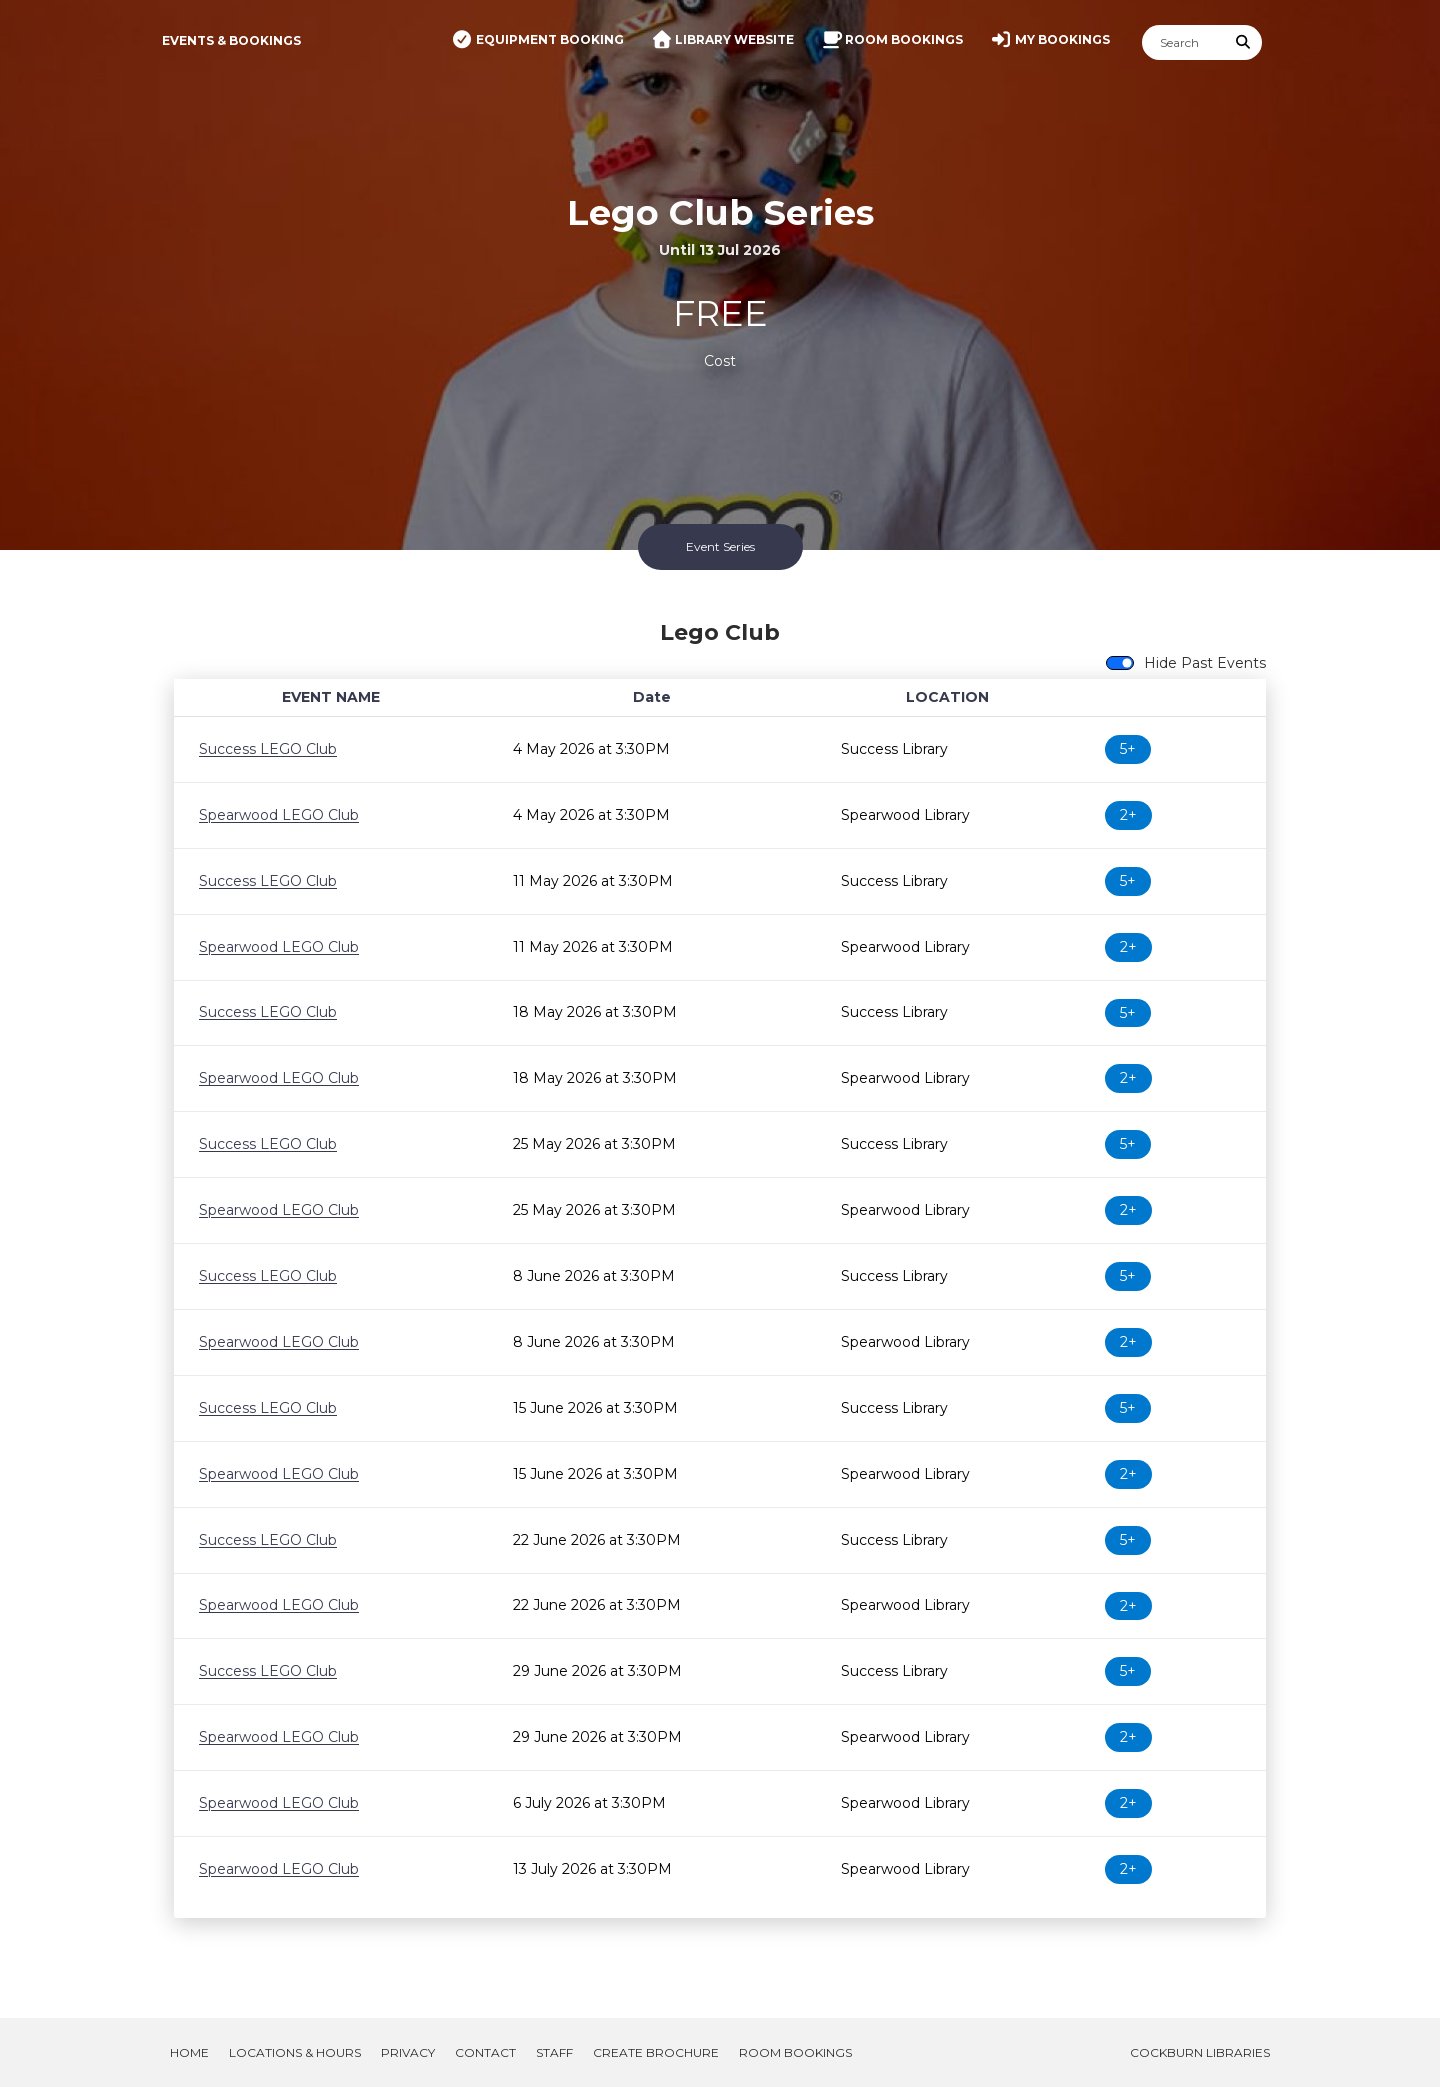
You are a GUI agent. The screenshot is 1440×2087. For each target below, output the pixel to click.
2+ (1128, 815)
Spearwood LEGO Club (279, 815)
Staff (554, 2052)
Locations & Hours (295, 2052)
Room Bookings (795, 2052)
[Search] (1184, 42)
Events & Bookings (231, 40)
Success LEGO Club (268, 749)
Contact (485, 2052)
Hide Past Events (1205, 663)
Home (189, 2052)
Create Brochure (656, 2052)
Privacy (408, 2052)
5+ (1128, 749)
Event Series (720, 546)
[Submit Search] (1244, 42)
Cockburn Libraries (1200, 2052)
